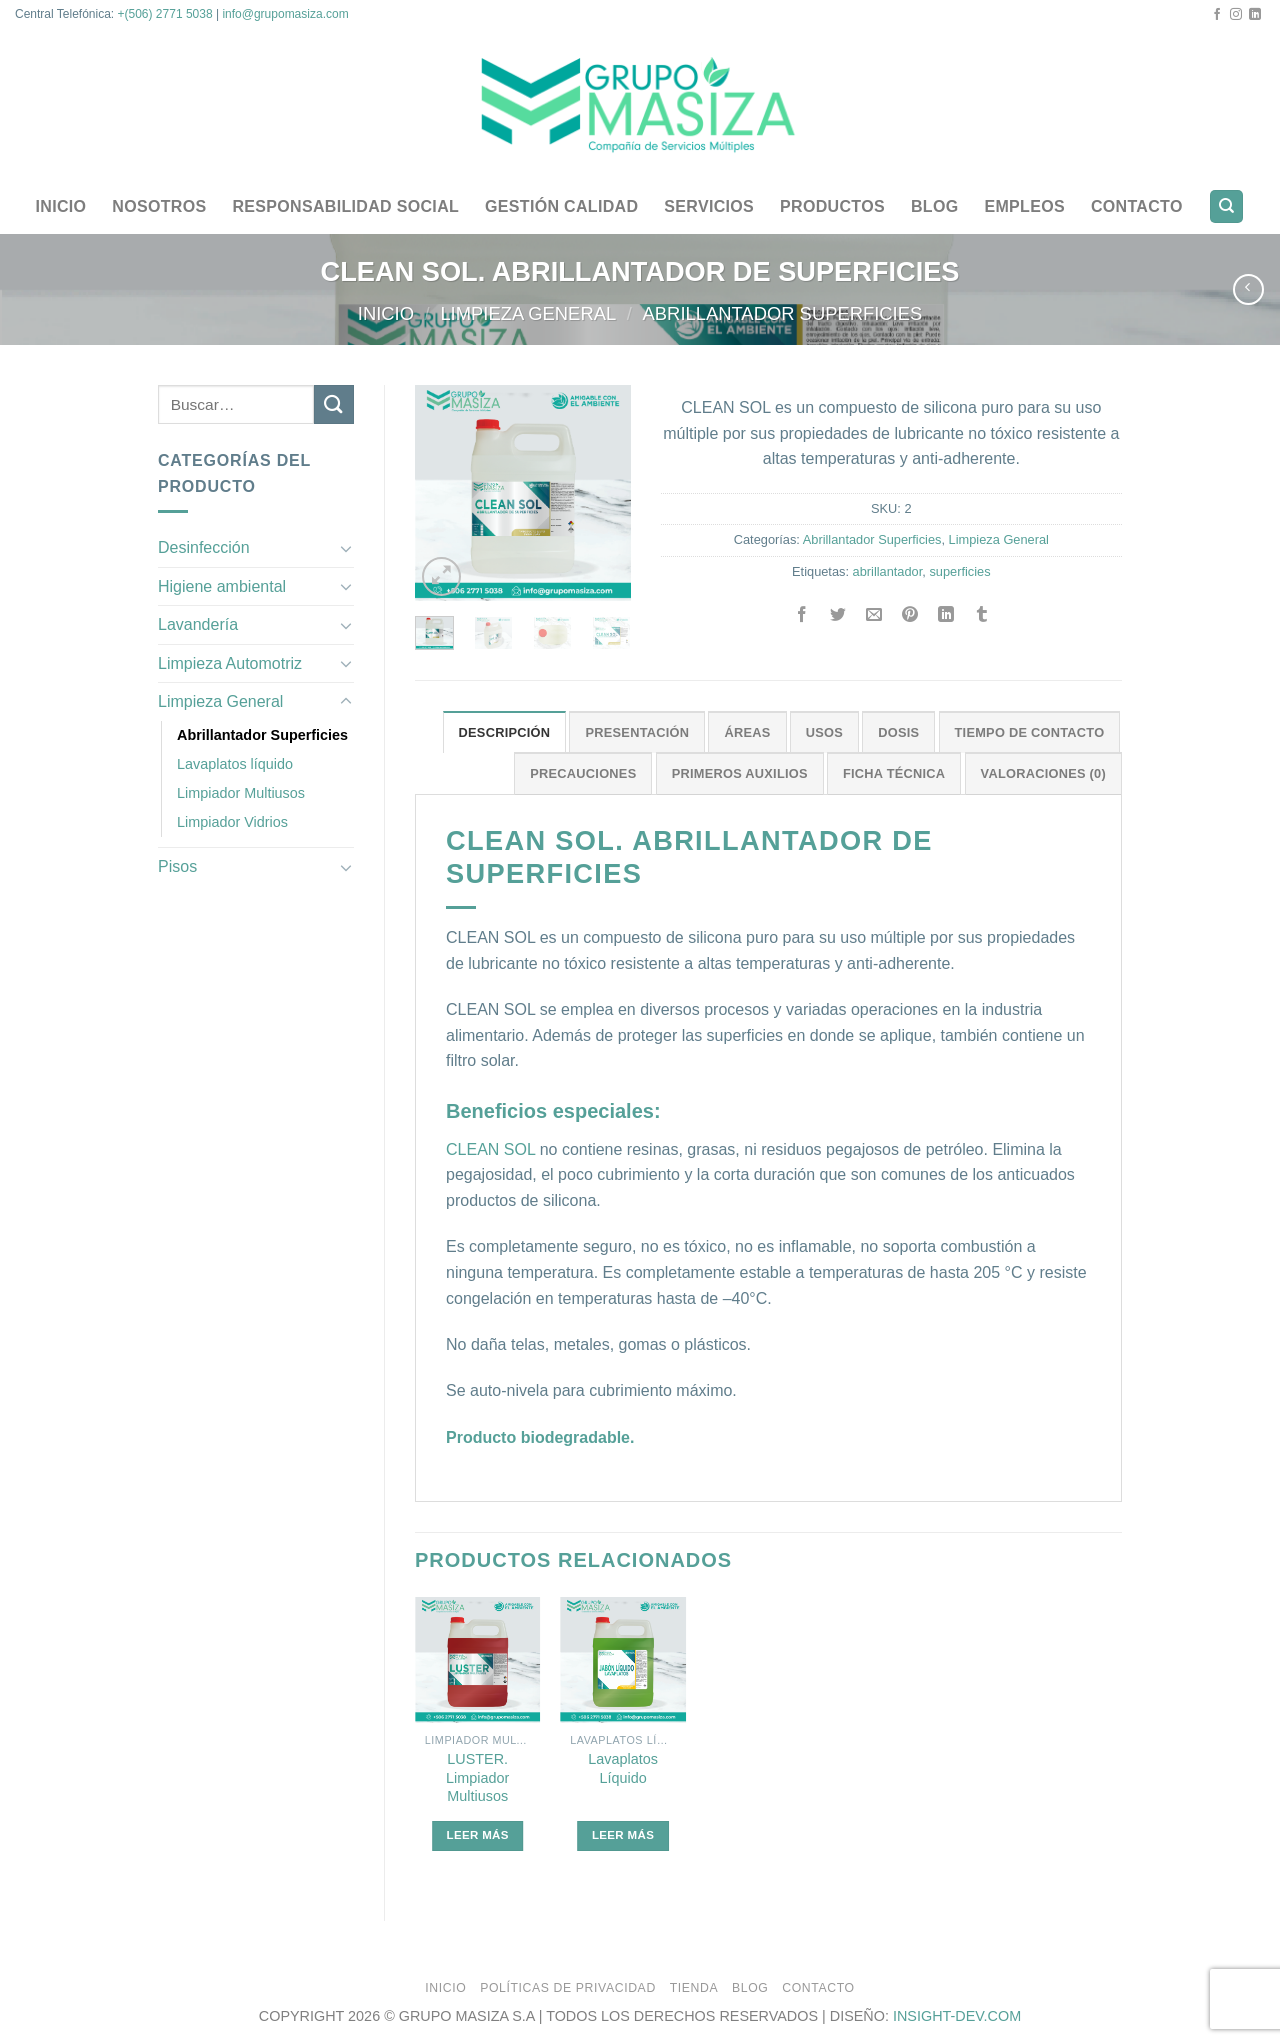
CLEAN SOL (490, 1149)
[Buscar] (1226, 206)
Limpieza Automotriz (230, 663)
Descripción (505, 732)
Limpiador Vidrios (232, 822)
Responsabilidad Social (345, 206)
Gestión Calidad (561, 206)
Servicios (709, 206)
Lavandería (198, 624)
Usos (824, 732)
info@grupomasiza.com (285, 14)
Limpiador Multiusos (241, 793)
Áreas (747, 732)
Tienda (694, 1988)
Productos (832, 206)
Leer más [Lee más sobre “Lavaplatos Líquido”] (623, 1835)
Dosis (898, 732)
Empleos (1024, 206)
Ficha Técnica (894, 773)
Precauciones (583, 773)
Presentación (637, 732)
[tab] (505, 732)
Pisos (177, 866)
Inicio (61, 206)
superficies (959, 571)
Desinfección (204, 547)
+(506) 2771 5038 (165, 14)
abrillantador (888, 571)
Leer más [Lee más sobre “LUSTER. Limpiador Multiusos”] (478, 1835)
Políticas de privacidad (568, 1988)
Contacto (1137, 206)
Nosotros (159, 206)
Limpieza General (528, 313)
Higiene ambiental (222, 586)
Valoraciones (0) (1043, 773)
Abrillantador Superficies (783, 313)
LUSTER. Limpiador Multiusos (477, 1777)
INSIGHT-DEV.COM (957, 2016)
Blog (935, 206)
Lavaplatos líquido (235, 764)
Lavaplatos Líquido (623, 1768)
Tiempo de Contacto (1030, 732)
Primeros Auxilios (740, 773)
